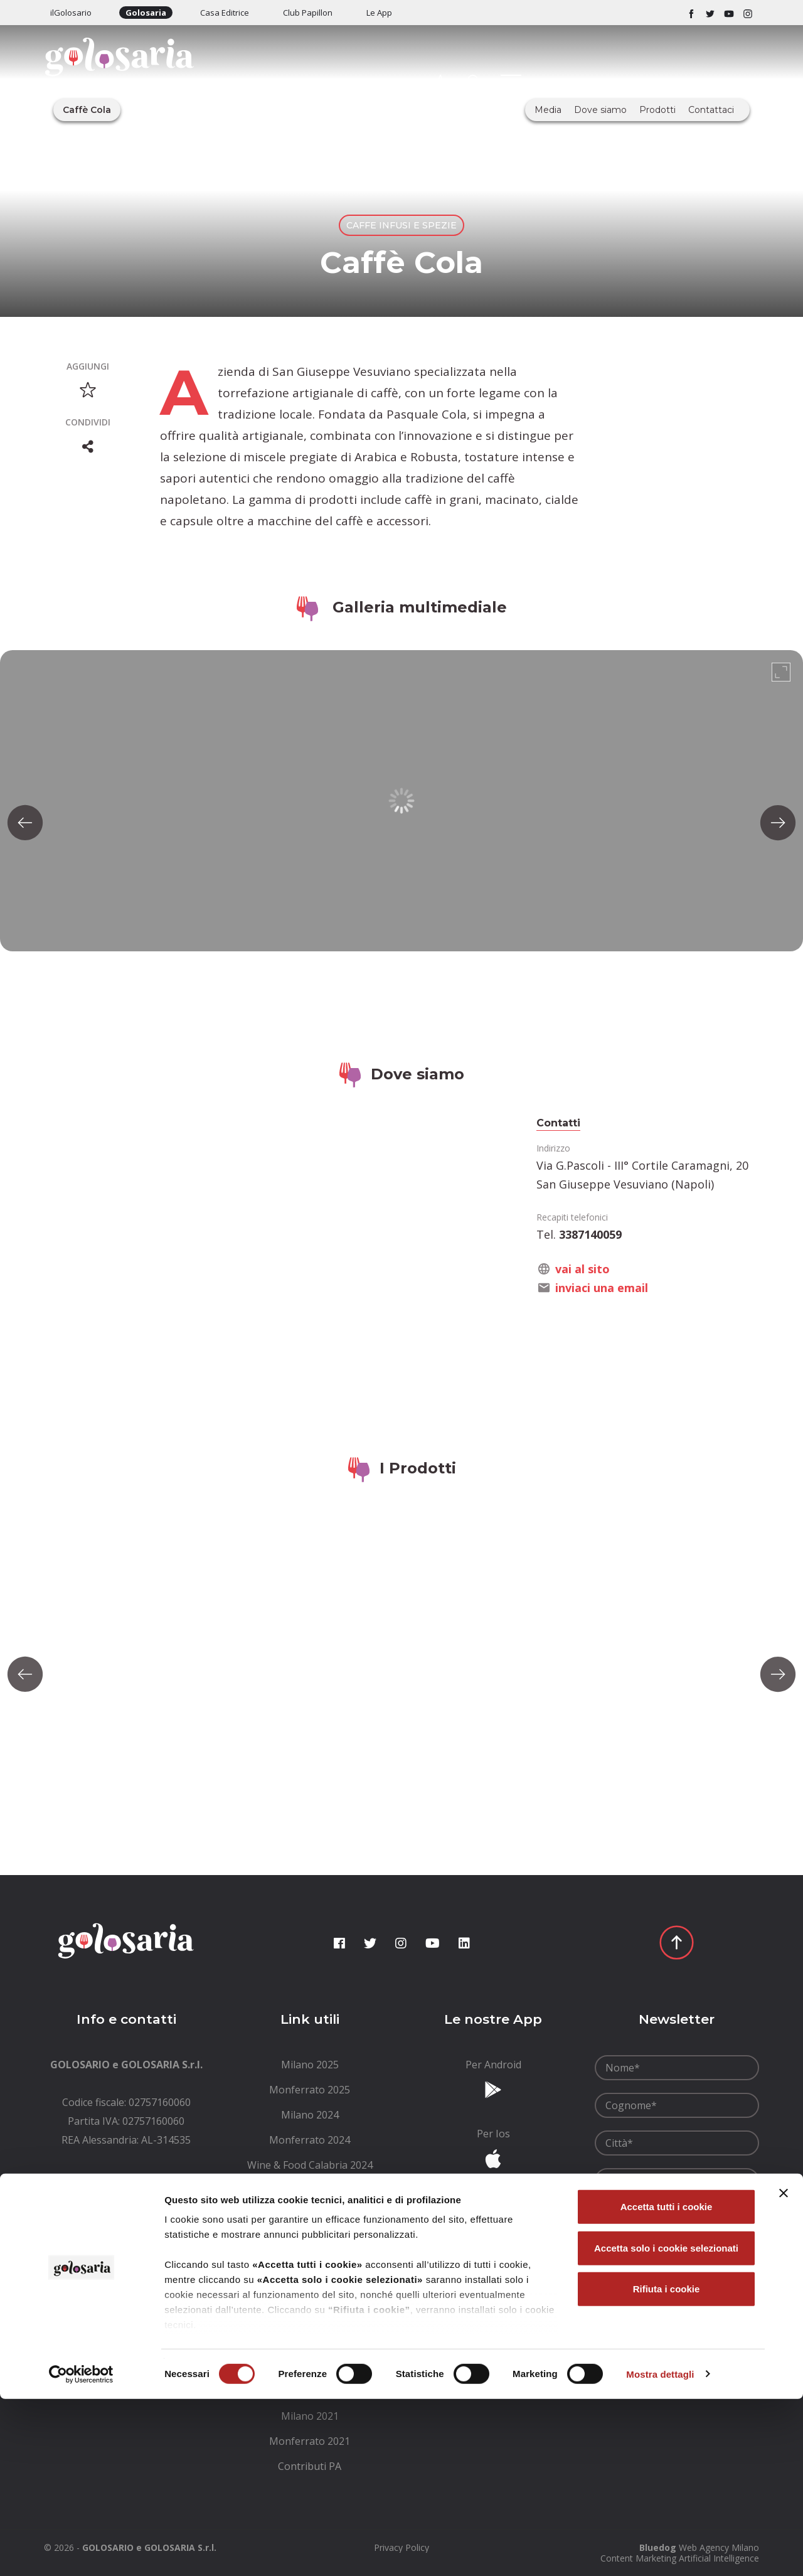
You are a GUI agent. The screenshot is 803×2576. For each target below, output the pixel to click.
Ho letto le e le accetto (675, 2216)
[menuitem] (310, 2064)
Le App (379, 12)
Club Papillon (307, 12)
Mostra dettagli (660, 2551)
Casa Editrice (224, 12)
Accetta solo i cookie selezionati (666, 2425)
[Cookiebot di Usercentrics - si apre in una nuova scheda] (81, 2551)
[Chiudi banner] (783, 2370)
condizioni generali (686, 2209)
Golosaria (145, 12)
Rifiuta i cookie (666, 2466)
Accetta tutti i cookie (666, 2384)
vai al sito (582, 1268)
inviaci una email (601, 1287)
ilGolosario (71, 12)
